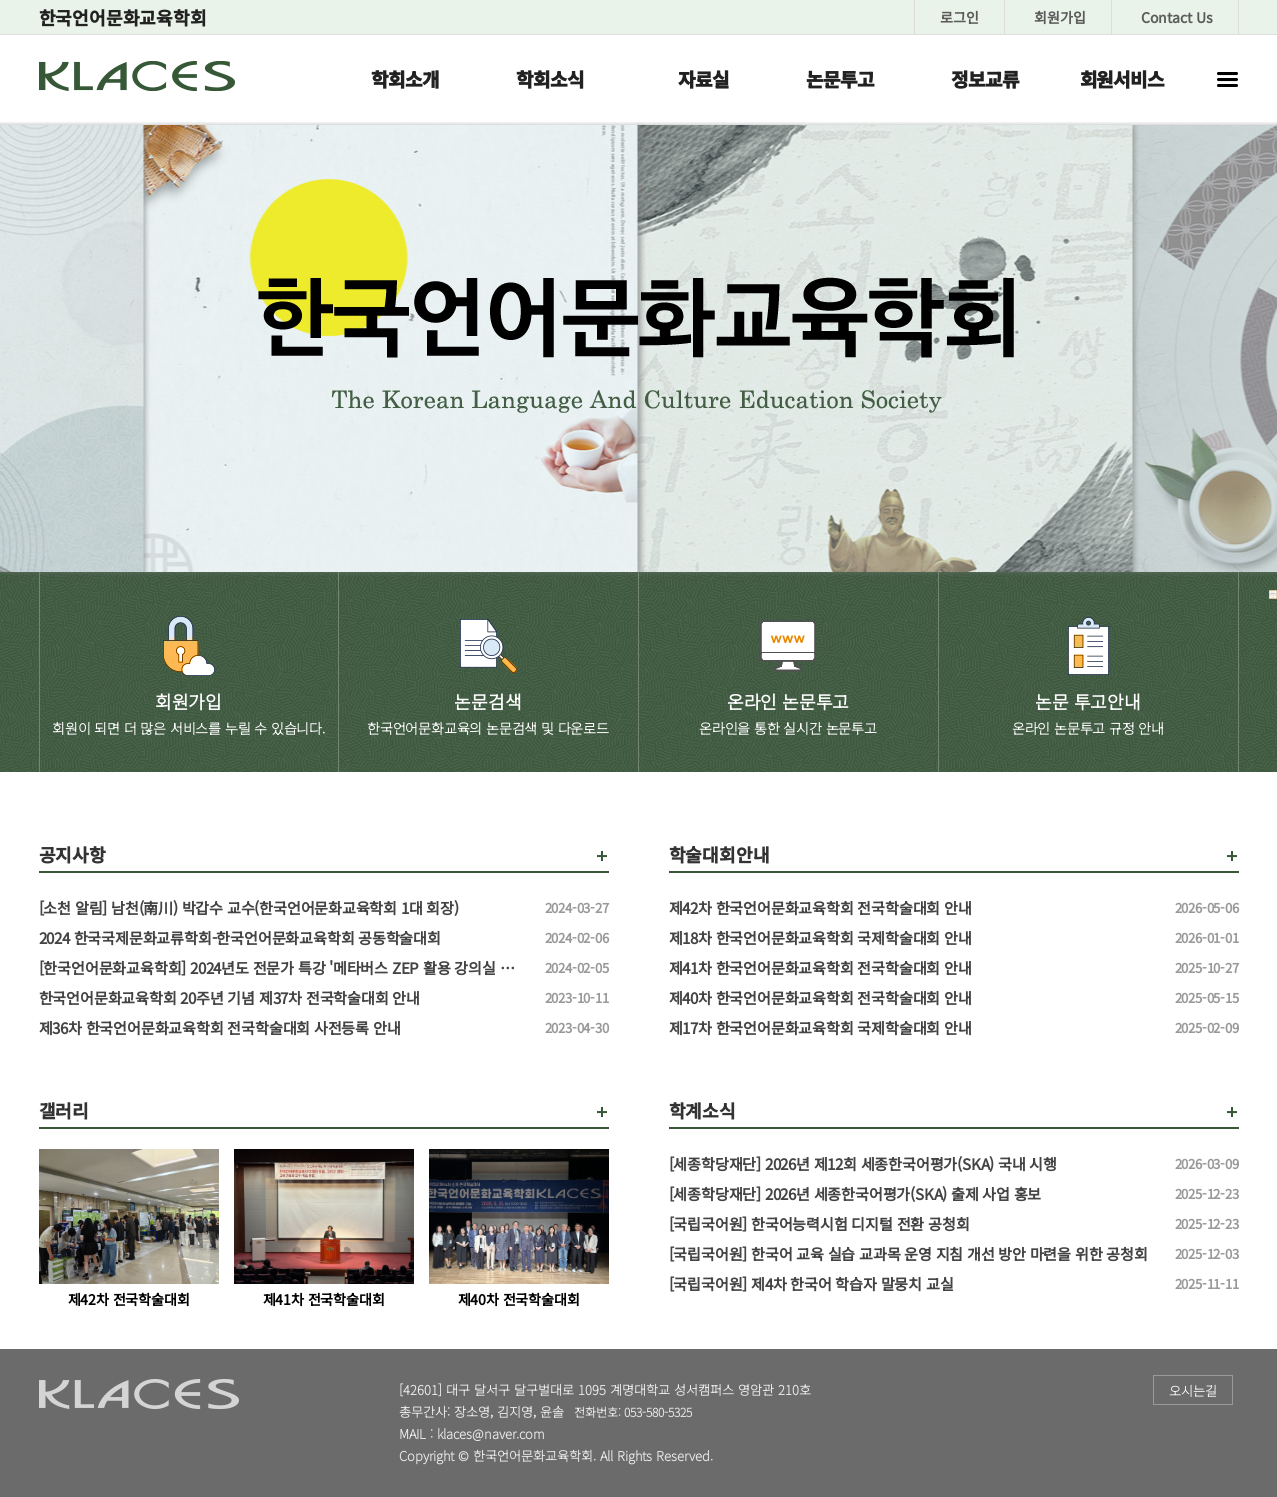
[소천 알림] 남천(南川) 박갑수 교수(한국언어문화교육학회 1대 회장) (284, 908)
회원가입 (1060, 17)
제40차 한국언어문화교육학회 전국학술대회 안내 (914, 998)
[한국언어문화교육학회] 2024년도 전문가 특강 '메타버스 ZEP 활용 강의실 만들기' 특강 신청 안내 (284, 968)
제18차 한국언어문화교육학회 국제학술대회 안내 (914, 938)
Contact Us (1177, 17)
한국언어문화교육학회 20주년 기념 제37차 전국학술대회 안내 (284, 998)
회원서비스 (1122, 78)
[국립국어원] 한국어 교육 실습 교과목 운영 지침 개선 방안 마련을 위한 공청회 (914, 1254)
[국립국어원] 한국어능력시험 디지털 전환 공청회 (914, 1224)
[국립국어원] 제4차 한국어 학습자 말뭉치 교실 (914, 1284)
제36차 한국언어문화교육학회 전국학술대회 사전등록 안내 (284, 1028)
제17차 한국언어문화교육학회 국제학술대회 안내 (914, 1028)
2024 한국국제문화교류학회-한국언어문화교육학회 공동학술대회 (284, 938)
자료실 (703, 78)
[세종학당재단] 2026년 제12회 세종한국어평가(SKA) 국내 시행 (914, 1164)
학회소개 (404, 78)
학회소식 (549, 78)
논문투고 (839, 78)
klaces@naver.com (491, 1433)
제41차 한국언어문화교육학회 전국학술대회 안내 (914, 968)
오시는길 (1193, 1390)
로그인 (959, 17)
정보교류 (984, 78)
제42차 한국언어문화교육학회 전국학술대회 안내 (914, 908)
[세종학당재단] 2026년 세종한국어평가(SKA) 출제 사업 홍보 (914, 1194)
